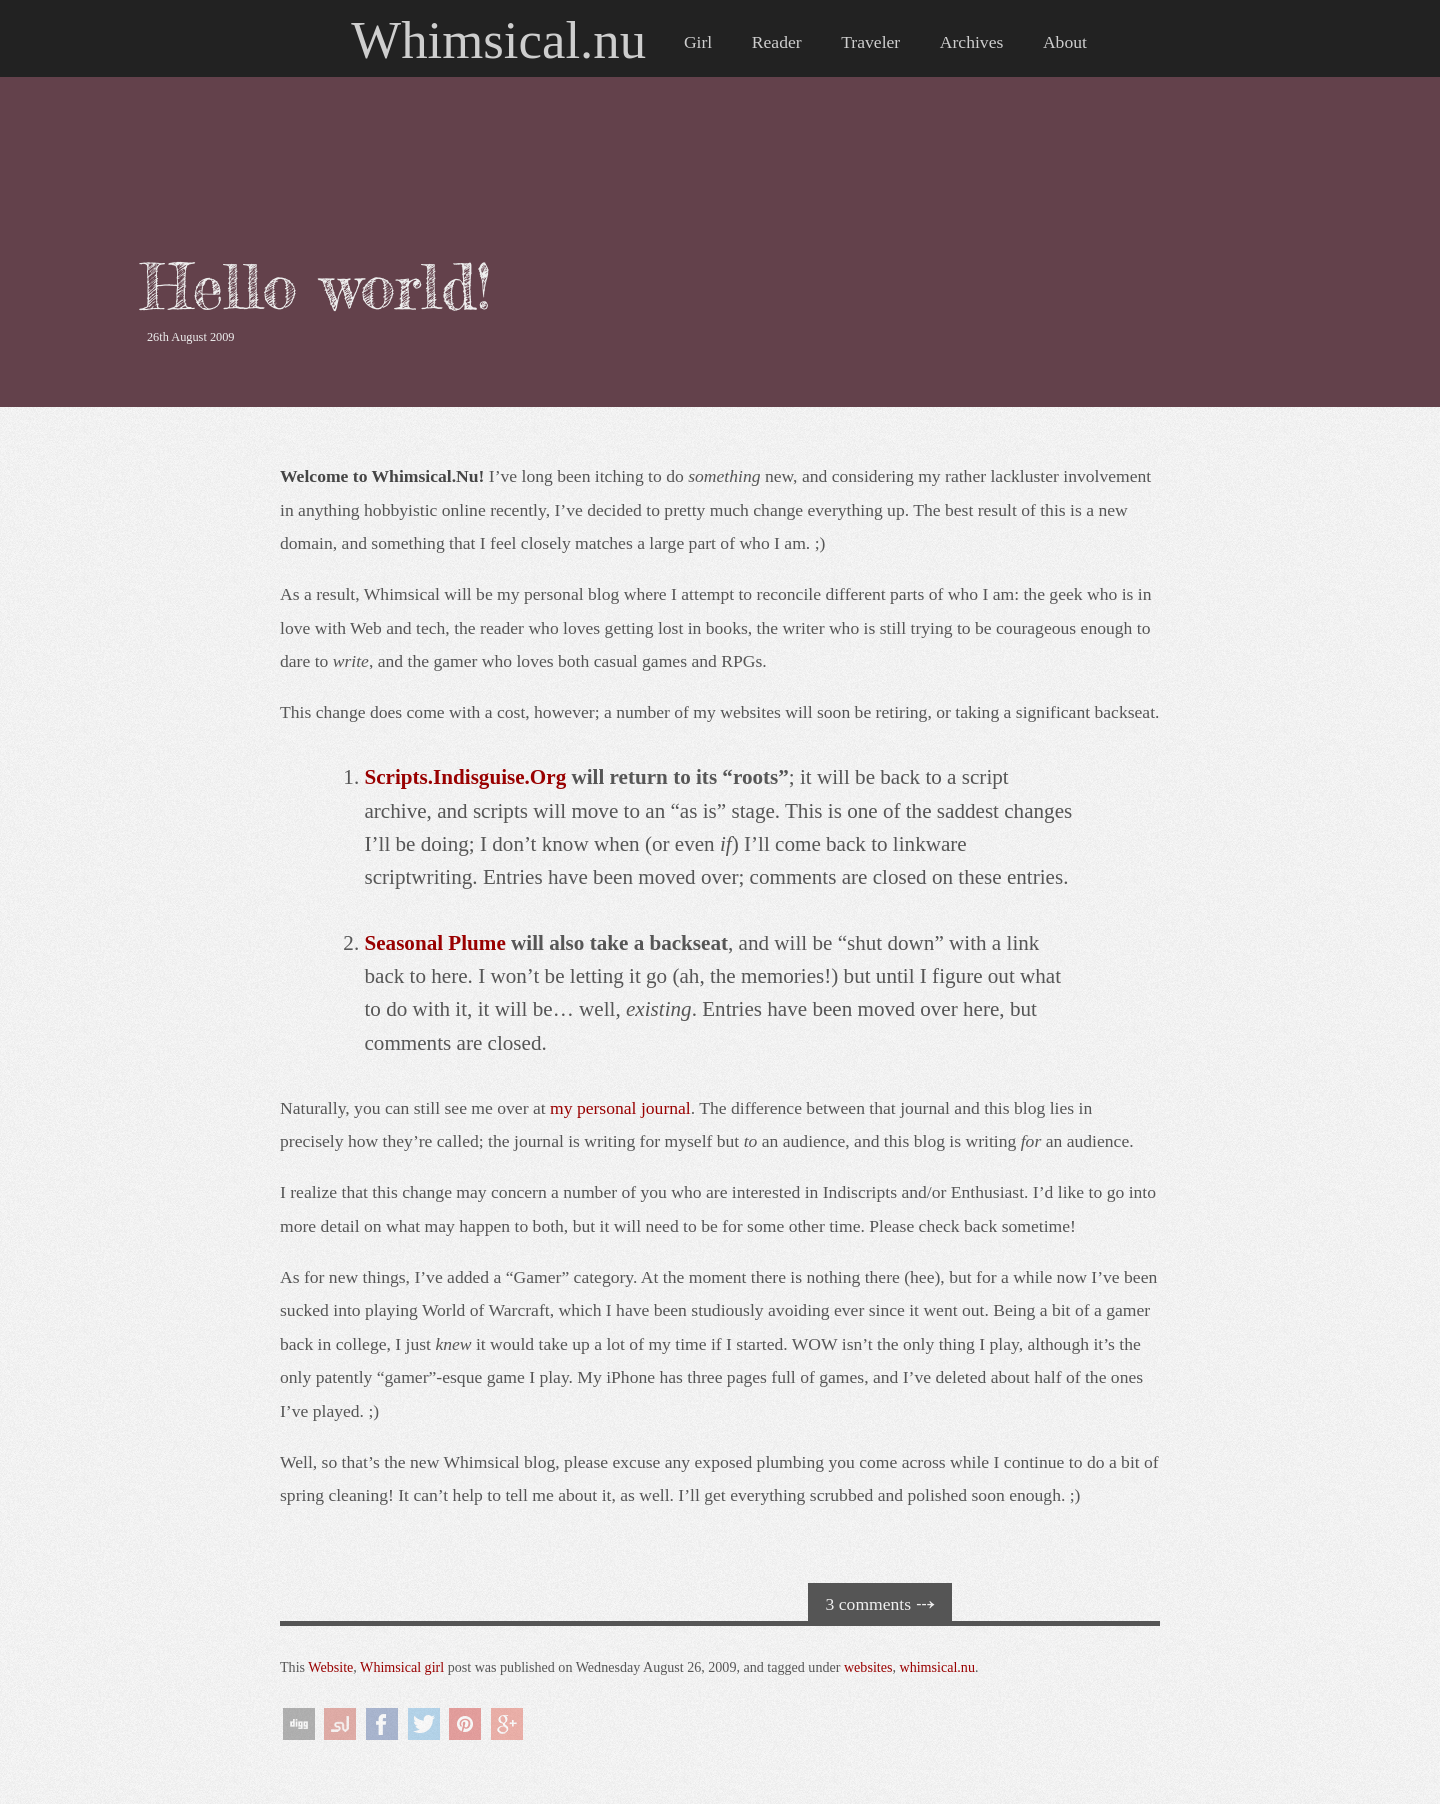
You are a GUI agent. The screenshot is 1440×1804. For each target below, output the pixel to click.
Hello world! (316, 286)
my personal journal (620, 1108)
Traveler (870, 42)
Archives (972, 42)
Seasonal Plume (434, 943)
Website (330, 1667)
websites (868, 1667)
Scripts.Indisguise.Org (465, 777)
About (1065, 42)
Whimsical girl (402, 1667)
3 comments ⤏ (880, 1604)
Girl (698, 42)
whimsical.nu (936, 1667)
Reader (777, 42)
